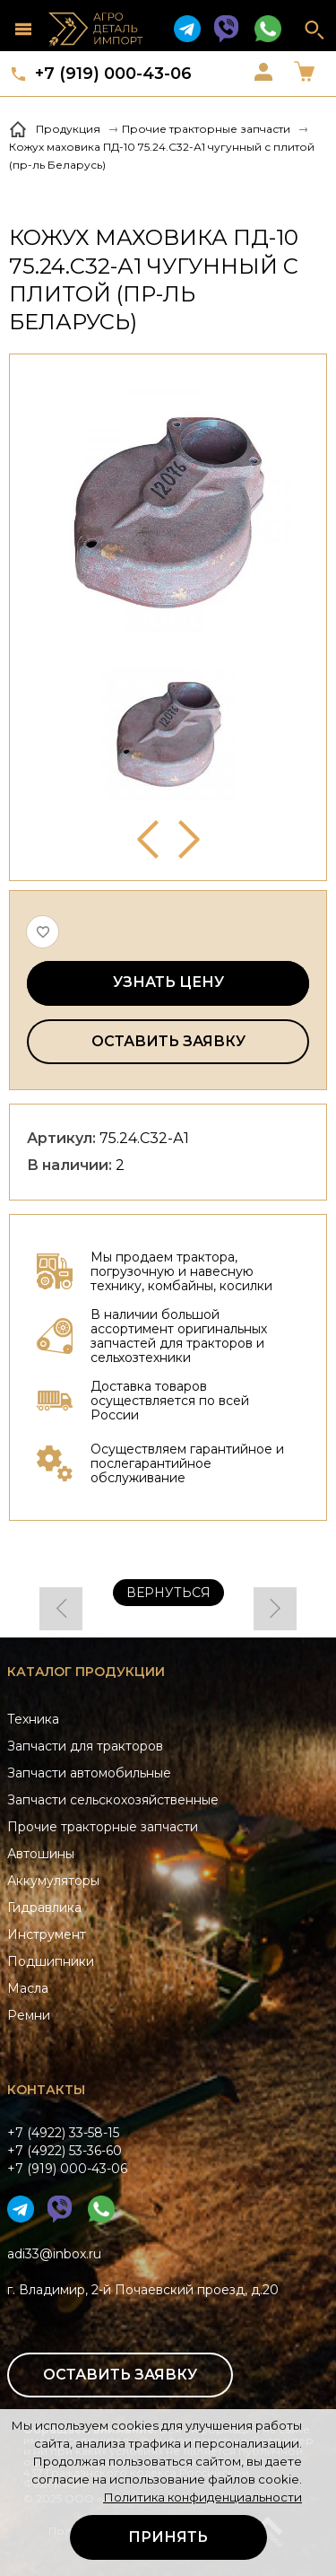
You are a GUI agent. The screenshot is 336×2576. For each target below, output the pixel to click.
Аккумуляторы (53, 1881)
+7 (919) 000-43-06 (113, 73)
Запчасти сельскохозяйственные (113, 1800)
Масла (27, 1988)
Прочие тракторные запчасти (102, 1827)
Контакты (46, 2090)
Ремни (28, 2015)
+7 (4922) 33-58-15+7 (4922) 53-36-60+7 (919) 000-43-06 (67, 2151)
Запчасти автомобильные (89, 1773)
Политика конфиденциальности (202, 2497)
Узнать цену (168, 982)
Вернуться (168, 1593)
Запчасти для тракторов (85, 1746)
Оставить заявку (168, 1041)
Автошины (40, 1854)
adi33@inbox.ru (54, 2254)
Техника (33, 1719)
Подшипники (50, 1961)
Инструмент (46, 1934)
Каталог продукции (86, 1671)
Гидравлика (44, 1907)
